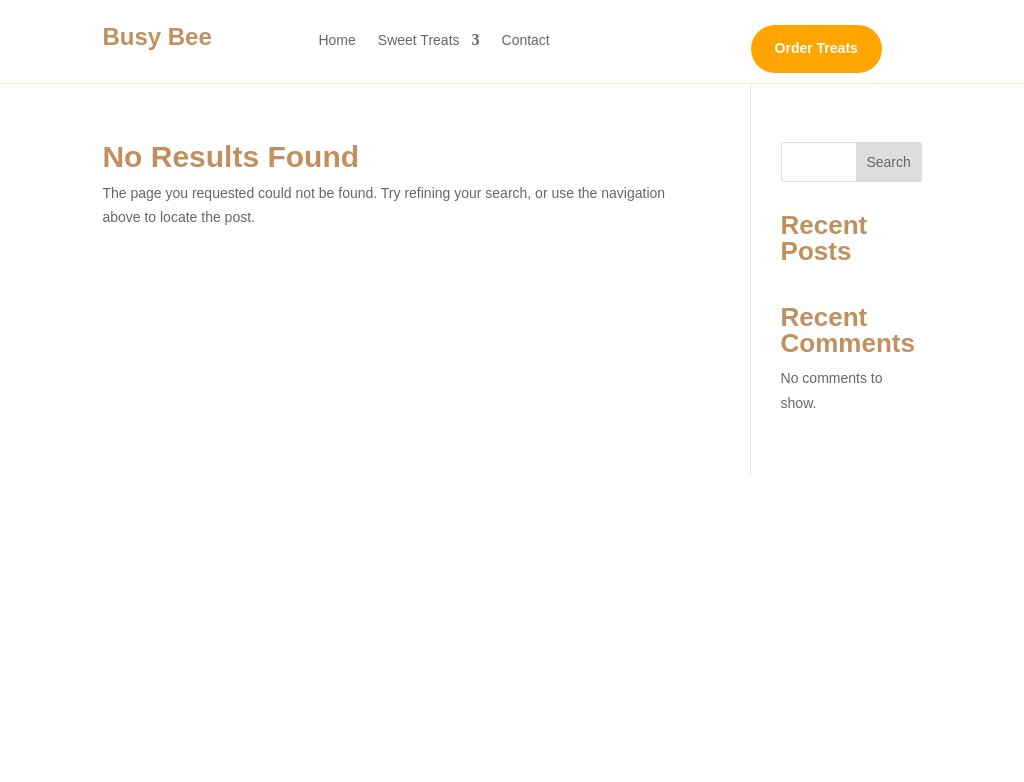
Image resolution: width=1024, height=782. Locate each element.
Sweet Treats (419, 40)
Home (336, 40)
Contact (526, 40)
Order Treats (816, 48)
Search (888, 162)
